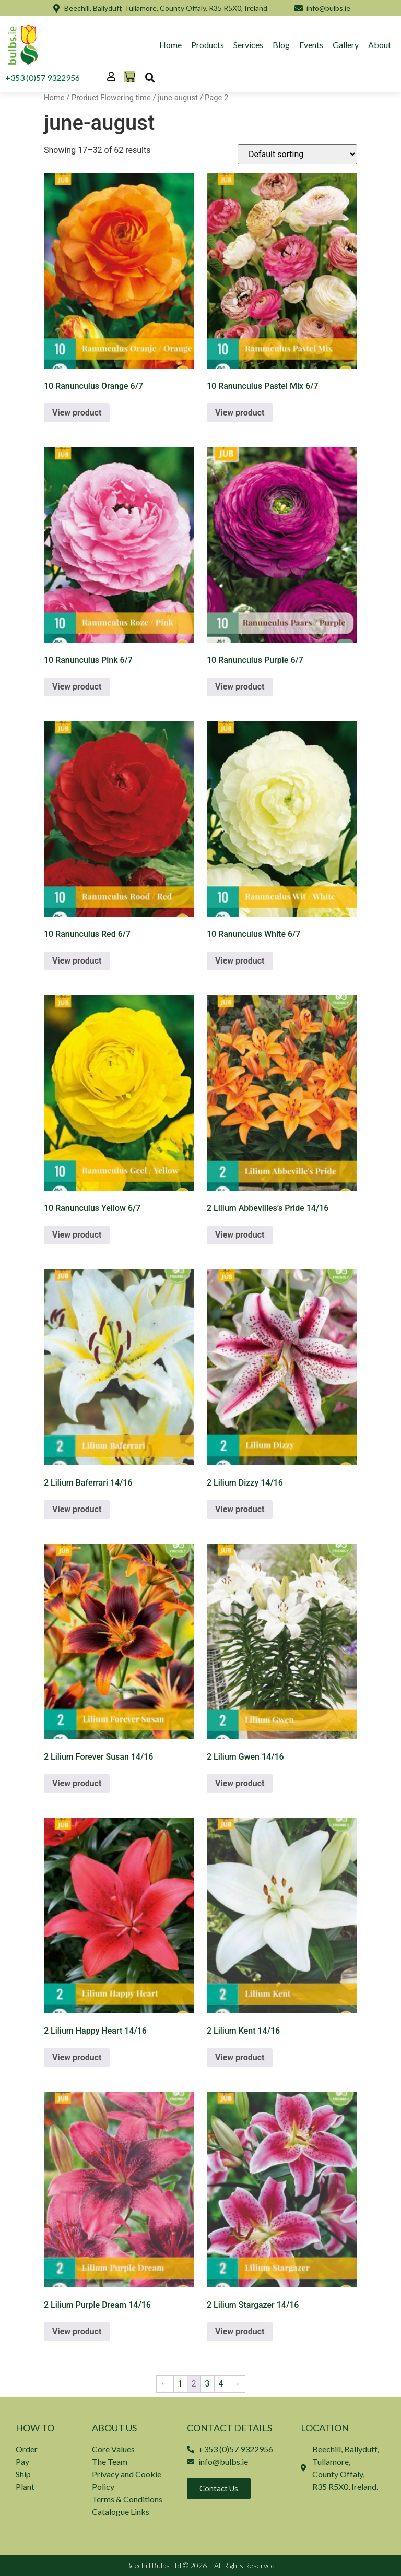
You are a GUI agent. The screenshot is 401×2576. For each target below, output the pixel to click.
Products (207, 45)
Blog (281, 45)
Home (170, 45)
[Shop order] (297, 154)
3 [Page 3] (207, 2384)
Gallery (346, 45)
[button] (150, 78)
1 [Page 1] (180, 2384)
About (379, 45)
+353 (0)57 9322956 (42, 77)
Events (311, 45)
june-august (178, 97)
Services (248, 45)
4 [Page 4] (221, 2384)
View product (76, 413)
